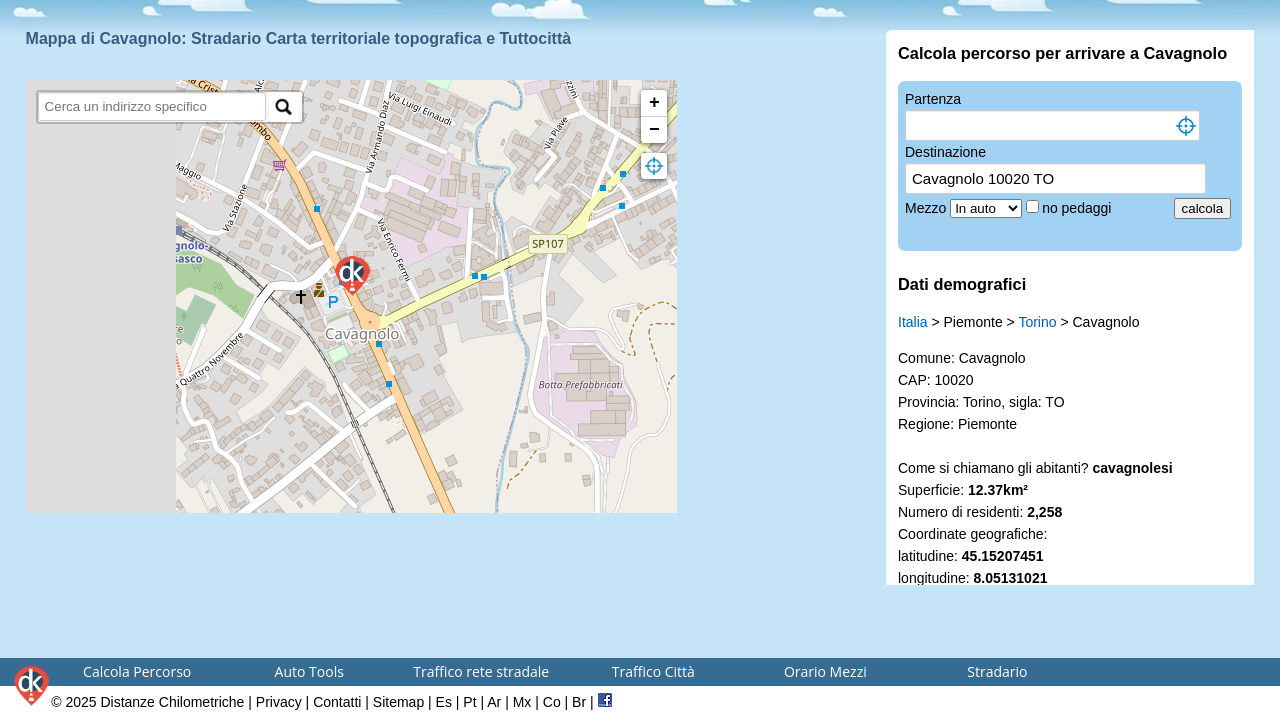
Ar (494, 702)
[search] (152, 106)
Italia (913, 322)
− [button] (654, 130)
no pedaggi (1078, 208)
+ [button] (654, 103)
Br (579, 702)
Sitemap (398, 702)
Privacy (279, 702)
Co (552, 702)
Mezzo (927, 208)
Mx (522, 702)
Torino (1037, 322)
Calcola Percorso (137, 671)
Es (444, 702)
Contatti (337, 702)
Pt (469, 702)
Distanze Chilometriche (172, 702)
